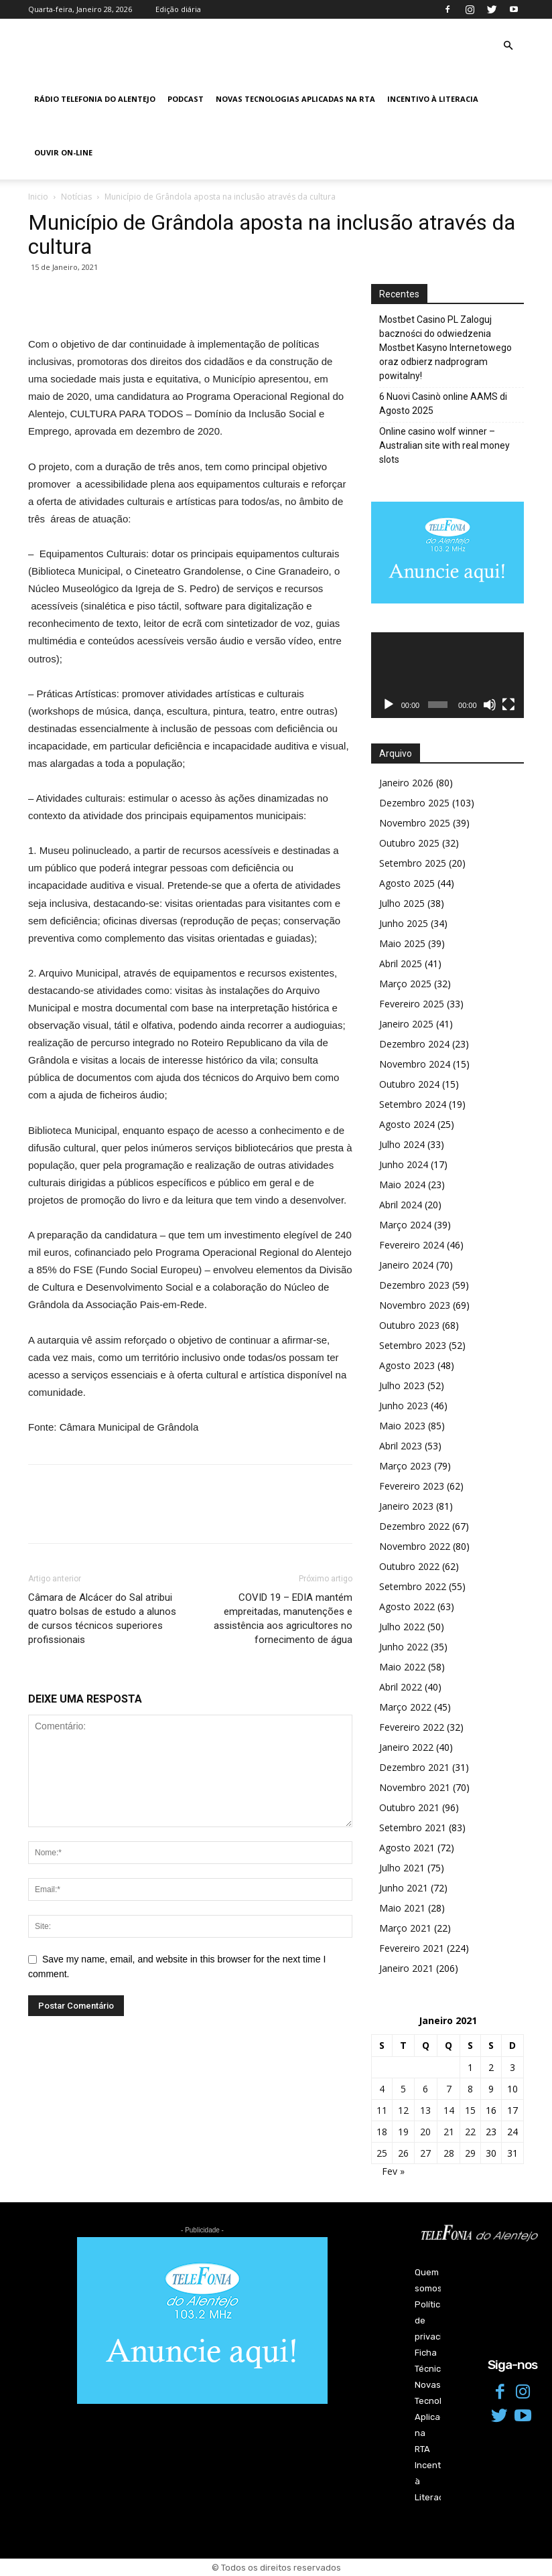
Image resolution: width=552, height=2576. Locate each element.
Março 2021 (405, 1928)
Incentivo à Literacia (432, 99)
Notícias (76, 196)
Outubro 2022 (409, 1566)
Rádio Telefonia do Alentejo (94, 99)
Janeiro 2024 (406, 1265)
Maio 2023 (402, 1425)
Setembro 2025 (412, 863)
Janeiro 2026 (406, 782)
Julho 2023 (402, 1385)
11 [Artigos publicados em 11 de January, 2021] (381, 2110)
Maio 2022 (402, 1666)
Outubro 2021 (409, 1807)
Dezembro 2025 (414, 802)
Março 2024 (405, 1224)
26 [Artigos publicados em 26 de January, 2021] (403, 2153)
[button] (508, 46)
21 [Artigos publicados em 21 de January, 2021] (448, 2131)
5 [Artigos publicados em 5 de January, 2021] (403, 2088)
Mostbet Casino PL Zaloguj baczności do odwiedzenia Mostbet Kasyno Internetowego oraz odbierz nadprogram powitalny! (445, 347)
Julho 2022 (402, 1626)
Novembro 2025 (414, 822)
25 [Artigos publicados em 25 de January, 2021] (381, 2153)
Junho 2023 (403, 1405)
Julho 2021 (402, 1867)
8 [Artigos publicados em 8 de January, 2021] (470, 2088)
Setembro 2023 (412, 1345)
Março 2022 (405, 1707)
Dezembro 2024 (414, 1043)
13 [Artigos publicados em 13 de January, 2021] (425, 2110)
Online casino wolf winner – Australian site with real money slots (444, 445)
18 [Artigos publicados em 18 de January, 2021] (381, 2131)
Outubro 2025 (409, 843)
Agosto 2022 (407, 1606)
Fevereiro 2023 (411, 1486)
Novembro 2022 (414, 1546)
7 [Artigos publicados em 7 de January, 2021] (449, 2088)
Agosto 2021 (407, 1847)
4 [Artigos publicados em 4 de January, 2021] (382, 2088)
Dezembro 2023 (414, 1285)
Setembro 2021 (412, 1827)
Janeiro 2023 (406, 1506)
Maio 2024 (402, 1184)
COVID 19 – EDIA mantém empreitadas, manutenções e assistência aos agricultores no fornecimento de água (283, 1618)
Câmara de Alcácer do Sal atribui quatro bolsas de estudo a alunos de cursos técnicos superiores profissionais (102, 1618)
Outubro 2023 (409, 1325)
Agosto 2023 (407, 1365)
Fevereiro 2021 (411, 1948)
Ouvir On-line (63, 152)
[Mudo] (489, 704)
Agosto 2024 (407, 1124)
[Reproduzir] (388, 704)
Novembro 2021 (414, 1787)
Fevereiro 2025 (411, 1003)
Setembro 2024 (412, 1104)
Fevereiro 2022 (411, 1727)
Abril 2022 (400, 1686)
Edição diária (178, 9)
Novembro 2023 (414, 1305)
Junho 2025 (403, 923)
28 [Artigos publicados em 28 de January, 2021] (448, 2153)
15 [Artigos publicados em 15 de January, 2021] (470, 2110)
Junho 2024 (403, 1164)
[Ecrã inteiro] (508, 704)
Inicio (38, 196)
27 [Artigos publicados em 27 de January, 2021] (425, 2153)
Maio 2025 (402, 943)
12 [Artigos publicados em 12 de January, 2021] (403, 2110)
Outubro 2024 (409, 1084)
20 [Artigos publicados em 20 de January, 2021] (425, 2131)
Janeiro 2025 (406, 1023)
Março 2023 (405, 1465)
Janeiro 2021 (406, 1968)
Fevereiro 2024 (411, 1244)
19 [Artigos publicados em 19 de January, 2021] (403, 2131)
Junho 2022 (403, 1646)
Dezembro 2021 (414, 1767)
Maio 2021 (402, 1908)
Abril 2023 (400, 1445)
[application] (447, 675)
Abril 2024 (400, 1204)
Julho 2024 (402, 1144)
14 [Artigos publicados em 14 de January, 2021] (448, 2110)
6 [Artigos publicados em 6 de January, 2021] (425, 2088)
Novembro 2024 (414, 1064)
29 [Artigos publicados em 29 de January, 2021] (470, 2153)
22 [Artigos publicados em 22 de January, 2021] (470, 2131)
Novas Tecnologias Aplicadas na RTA (295, 99)
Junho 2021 (403, 1887)
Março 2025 (405, 983)
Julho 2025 (402, 903)
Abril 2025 (400, 963)
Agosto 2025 (407, 883)
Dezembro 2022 (414, 1526)
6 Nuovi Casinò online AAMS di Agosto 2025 (443, 403)
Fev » (393, 2171)
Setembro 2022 (412, 1586)
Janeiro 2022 (406, 1747)
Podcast (185, 99)
